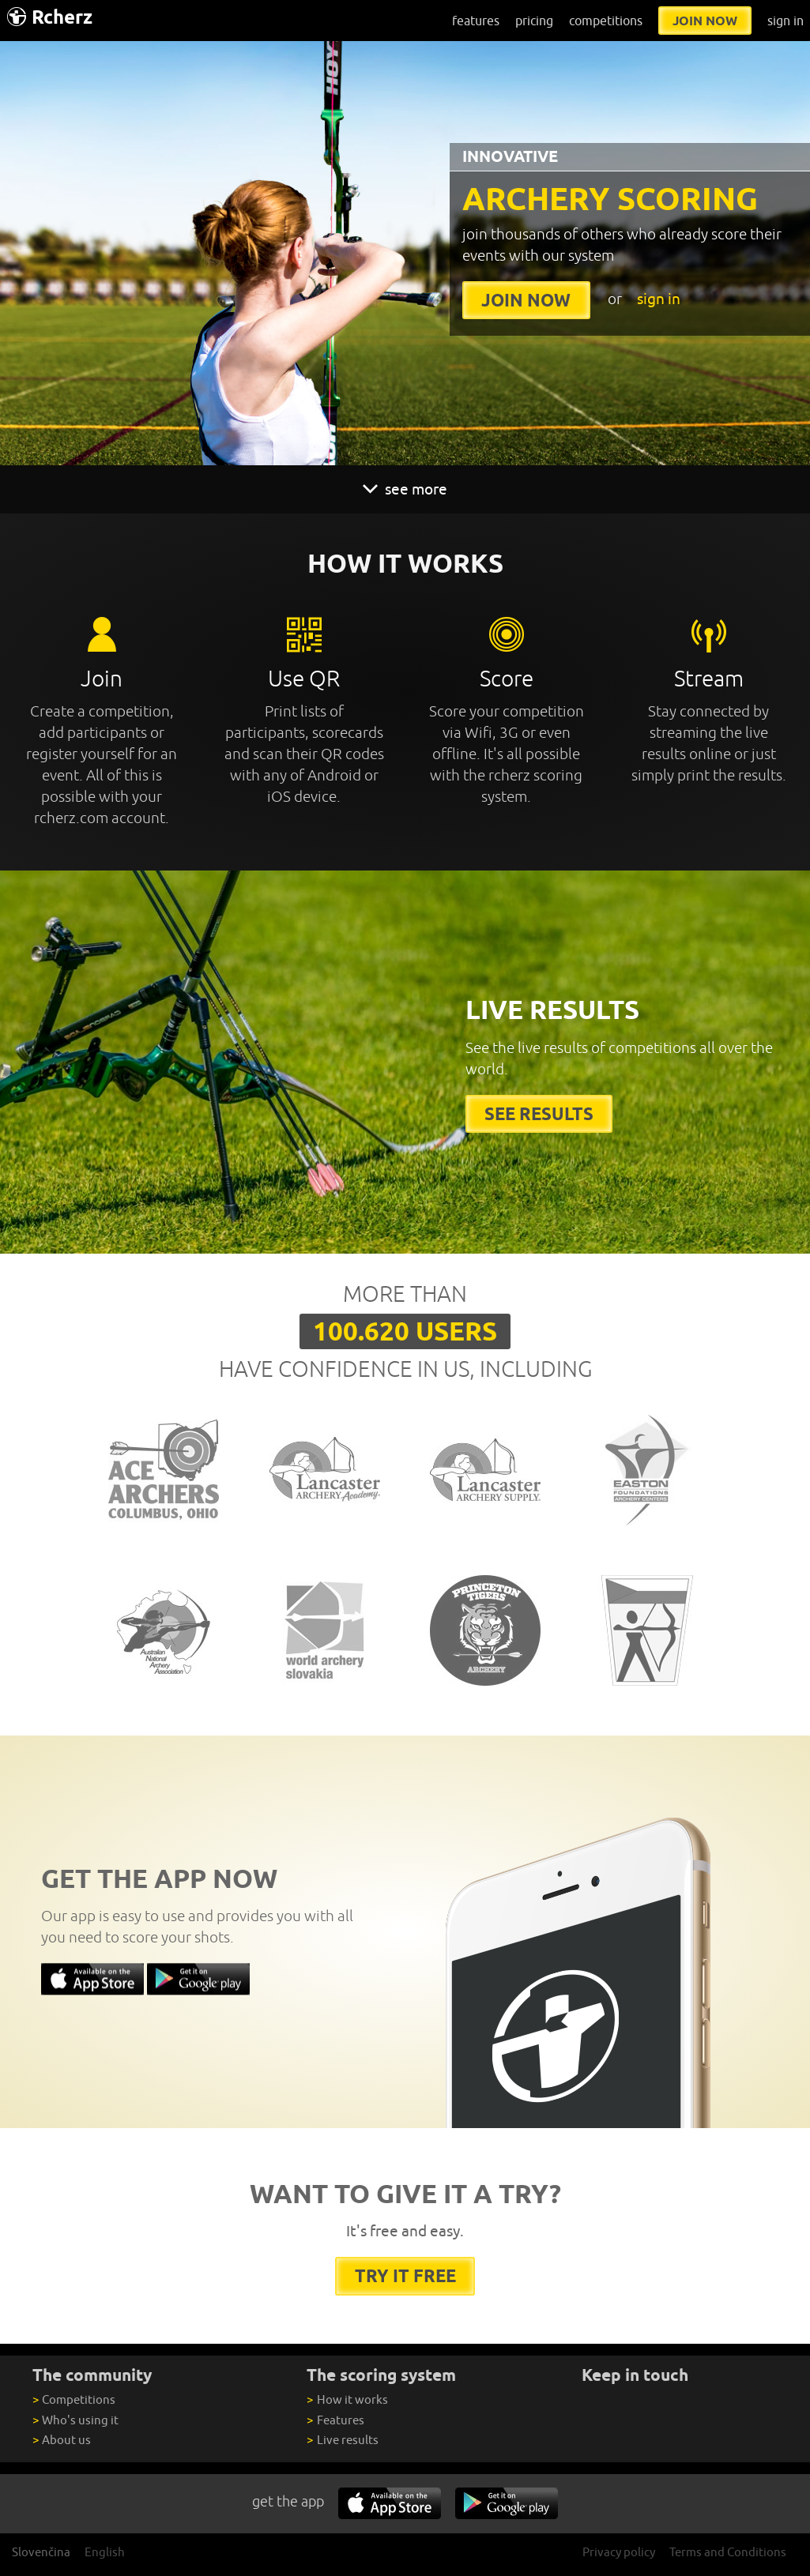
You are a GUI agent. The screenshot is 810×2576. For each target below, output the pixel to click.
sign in (785, 20)
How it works (347, 2399)
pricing (534, 20)
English (105, 2552)
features (475, 20)
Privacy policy (618, 2552)
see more (405, 489)
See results (538, 1113)
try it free (405, 2275)
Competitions (73, 2399)
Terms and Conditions (727, 2552)
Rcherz (49, 17)
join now (704, 20)
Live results (342, 2439)
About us (61, 2439)
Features (335, 2420)
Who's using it (75, 2420)
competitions (605, 20)
